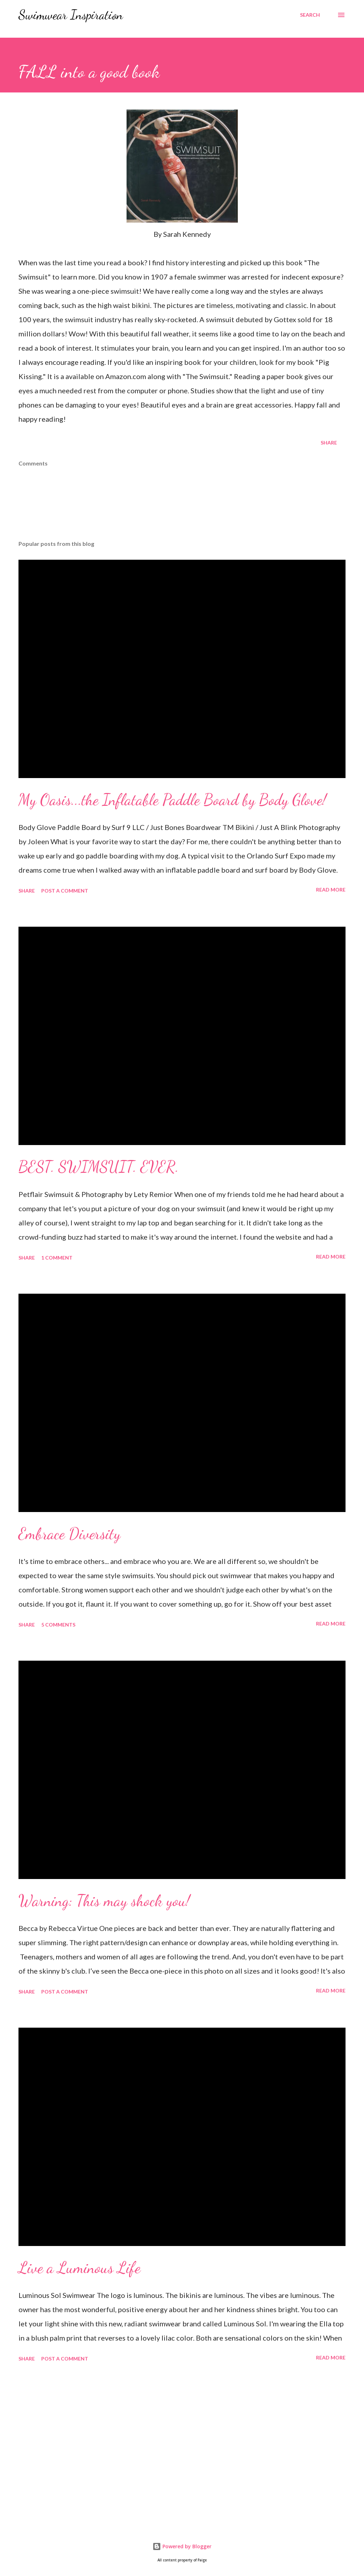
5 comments (58, 1625)
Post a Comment (64, 891)
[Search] (310, 15)
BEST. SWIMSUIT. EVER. (98, 1166)
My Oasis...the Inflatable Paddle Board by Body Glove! (172, 800)
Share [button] (329, 443)
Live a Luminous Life (79, 2267)
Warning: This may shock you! (104, 1900)
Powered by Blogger (182, 2546)
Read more (331, 890)
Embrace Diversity (69, 1533)
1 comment (57, 1258)
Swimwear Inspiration (70, 14)
